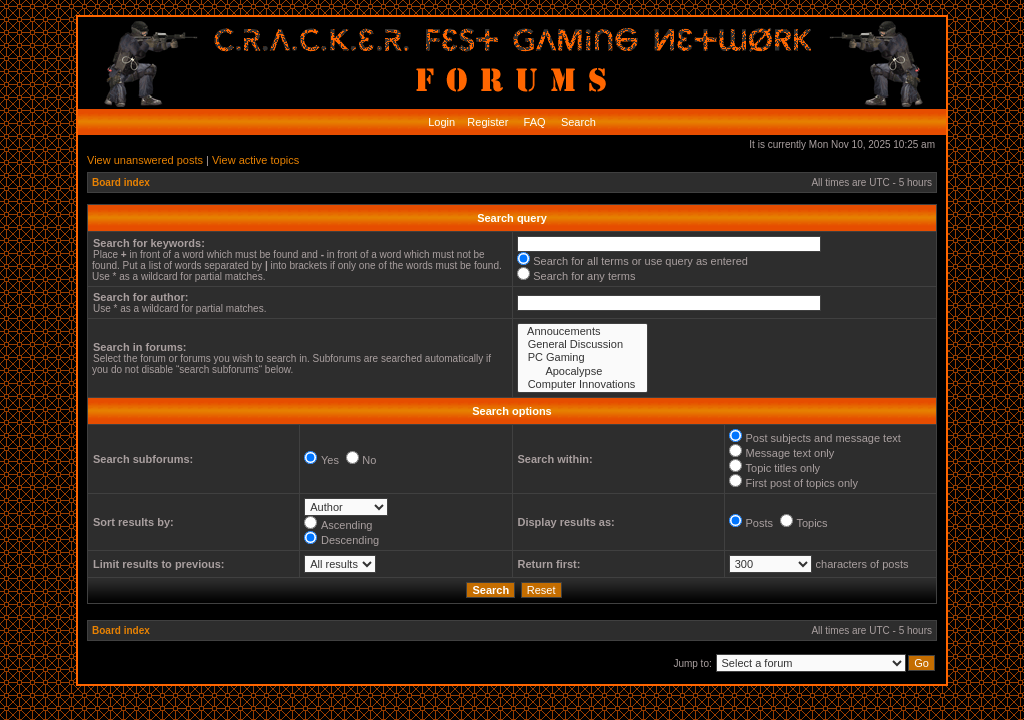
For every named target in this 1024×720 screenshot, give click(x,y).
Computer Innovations (583, 384)
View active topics (255, 160)
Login (441, 122)
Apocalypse (583, 371)
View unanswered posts (145, 160)
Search (577, 122)
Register (486, 122)
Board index (121, 182)
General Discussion (583, 344)
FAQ (533, 122)
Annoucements (583, 331)
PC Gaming (583, 357)
